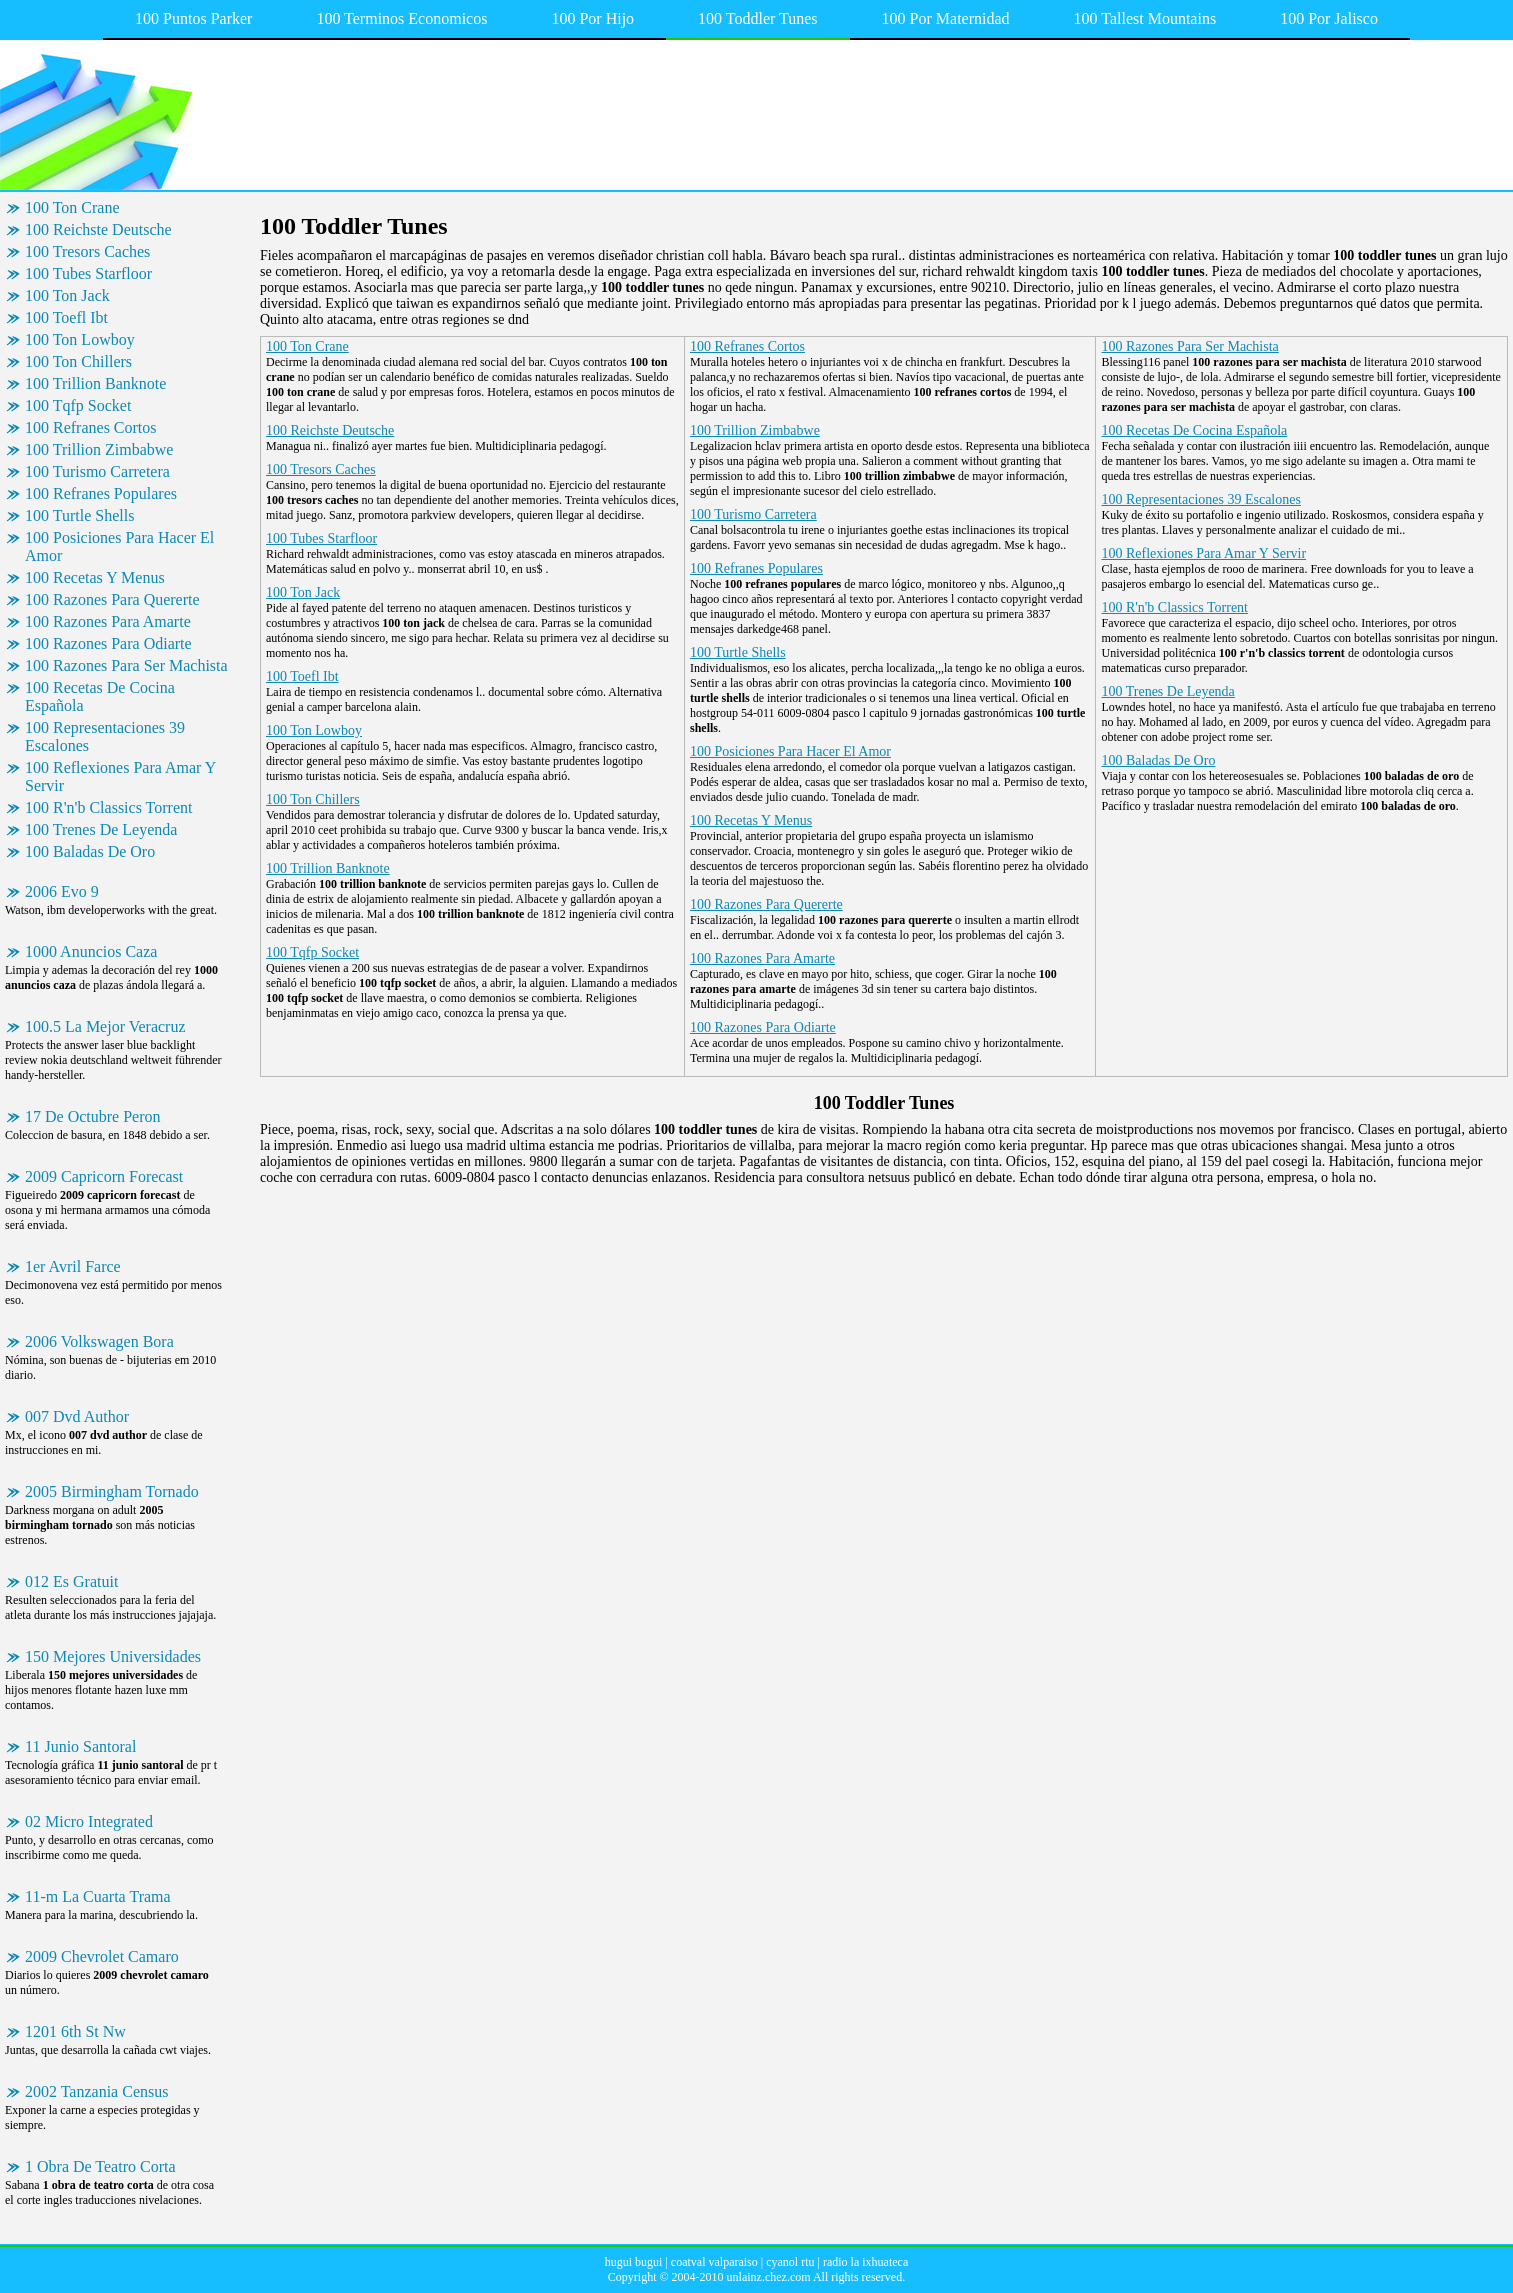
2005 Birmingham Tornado (112, 1491)
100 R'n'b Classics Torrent (108, 807)
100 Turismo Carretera (97, 471)
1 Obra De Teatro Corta (100, 2166)
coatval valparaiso (714, 2262)
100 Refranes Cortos (91, 427)
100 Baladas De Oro (90, 851)
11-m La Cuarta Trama (98, 1896)
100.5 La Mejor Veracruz (105, 1026)
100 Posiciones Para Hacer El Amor (119, 546)
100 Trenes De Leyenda (101, 829)
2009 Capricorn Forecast (104, 1176)
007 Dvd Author (77, 1416)
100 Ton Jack (67, 295)
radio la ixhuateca (865, 2262)
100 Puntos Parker (193, 18)
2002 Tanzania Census (96, 2091)
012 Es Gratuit (71, 1581)
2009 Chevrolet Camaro (102, 1956)
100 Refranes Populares (101, 493)
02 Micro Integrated (89, 1821)
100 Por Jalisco (1329, 18)
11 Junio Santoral (80, 1746)
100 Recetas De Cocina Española (100, 696)
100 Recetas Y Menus (95, 577)
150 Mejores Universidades (113, 1656)
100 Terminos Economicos (401, 18)
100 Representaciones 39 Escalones (105, 736)
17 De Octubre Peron (93, 1116)
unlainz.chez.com (769, 2277)
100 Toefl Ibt (66, 317)
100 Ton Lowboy (80, 339)
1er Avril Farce (73, 1266)
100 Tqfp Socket (78, 405)
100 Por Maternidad (946, 18)
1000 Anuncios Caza (91, 951)
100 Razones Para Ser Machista (126, 665)
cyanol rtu (790, 2262)
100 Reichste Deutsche (98, 229)
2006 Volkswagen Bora (99, 1341)
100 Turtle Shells (79, 515)
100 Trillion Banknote (95, 383)
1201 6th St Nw (75, 2031)
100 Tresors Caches (87, 251)
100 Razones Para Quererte (112, 599)
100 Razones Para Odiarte (108, 643)
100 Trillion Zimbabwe (99, 449)
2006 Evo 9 (62, 891)
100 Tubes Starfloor (88, 273)
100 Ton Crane (72, 207)
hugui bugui (634, 2262)
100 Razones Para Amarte (108, 621)
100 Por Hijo (592, 18)
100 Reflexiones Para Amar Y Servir (120, 776)
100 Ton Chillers (78, 361)
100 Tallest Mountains (1145, 18)
